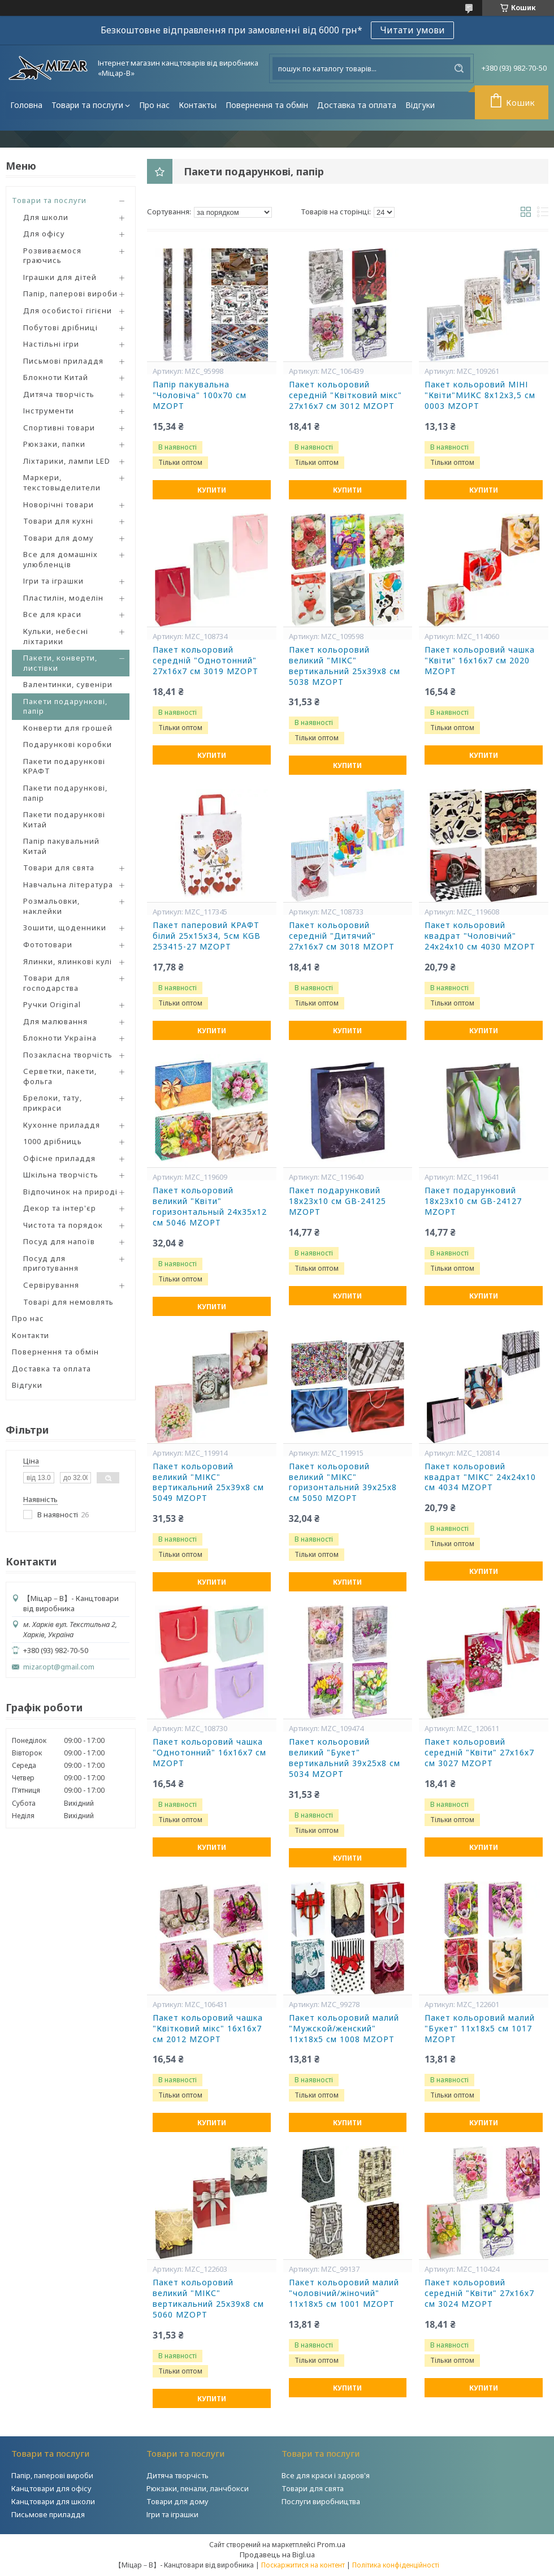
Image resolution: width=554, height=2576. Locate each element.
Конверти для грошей (67, 728)
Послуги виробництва (321, 2501)
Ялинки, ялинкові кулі (67, 961)
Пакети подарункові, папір (65, 706)
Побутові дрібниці (60, 327)
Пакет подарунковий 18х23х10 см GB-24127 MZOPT (473, 1201)
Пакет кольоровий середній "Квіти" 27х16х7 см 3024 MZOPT (479, 2293)
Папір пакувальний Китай (61, 846)
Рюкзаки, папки (54, 444)
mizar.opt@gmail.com (58, 1667)
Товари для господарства (51, 983)
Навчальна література (68, 884)
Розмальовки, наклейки (51, 906)
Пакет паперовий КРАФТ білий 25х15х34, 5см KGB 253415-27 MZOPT (207, 936)
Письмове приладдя (48, 2514)
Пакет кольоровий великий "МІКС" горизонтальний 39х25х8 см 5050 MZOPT (343, 1482)
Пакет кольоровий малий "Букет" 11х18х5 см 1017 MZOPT (480, 2028)
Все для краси (52, 614)
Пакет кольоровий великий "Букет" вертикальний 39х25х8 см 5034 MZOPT (344, 1758)
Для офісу (44, 233)
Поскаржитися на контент (303, 2565)
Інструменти (48, 410)
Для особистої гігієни (67, 310)
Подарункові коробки (67, 744)
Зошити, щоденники (64, 927)
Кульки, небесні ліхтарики (55, 636)
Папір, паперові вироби (70, 293)
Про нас (154, 105)
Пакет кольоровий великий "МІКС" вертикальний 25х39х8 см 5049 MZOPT (208, 1482)
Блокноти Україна (60, 1038)
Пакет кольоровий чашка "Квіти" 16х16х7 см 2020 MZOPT (480, 660)
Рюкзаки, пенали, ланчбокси (197, 2488)
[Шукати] (459, 68)
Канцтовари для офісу (51, 2488)
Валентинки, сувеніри (67, 684)
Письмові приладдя (63, 361)
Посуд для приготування (51, 1263)
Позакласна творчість (67, 1055)
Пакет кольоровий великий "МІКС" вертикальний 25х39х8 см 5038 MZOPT (344, 666)
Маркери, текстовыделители (62, 482)
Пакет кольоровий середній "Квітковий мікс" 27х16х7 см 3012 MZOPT (345, 395)
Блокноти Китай (55, 377)
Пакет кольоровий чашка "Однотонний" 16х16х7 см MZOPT (209, 1752)
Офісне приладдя (59, 1158)
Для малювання (55, 1021)
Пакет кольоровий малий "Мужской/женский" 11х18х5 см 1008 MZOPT (344, 2028)
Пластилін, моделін (63, 598)
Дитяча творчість (58, 394)
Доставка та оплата (356, 105)
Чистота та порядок (63, 1225)
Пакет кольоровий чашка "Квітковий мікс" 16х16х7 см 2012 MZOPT (208, 2028)
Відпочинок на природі (70, 1191)
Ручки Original (52, 1004)
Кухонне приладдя (61, 1125)
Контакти (30, 1335)
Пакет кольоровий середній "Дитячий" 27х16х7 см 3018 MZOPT (342, 936)
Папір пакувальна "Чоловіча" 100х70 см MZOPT (199, 395)
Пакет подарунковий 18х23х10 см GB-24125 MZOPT (337, 1201)
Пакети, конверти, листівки (60, 663)
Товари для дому (58, 538)
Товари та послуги (87, 105)
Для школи (45, 217)
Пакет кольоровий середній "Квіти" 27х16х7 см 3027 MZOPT (479, 1752)
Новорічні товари (58, 504)
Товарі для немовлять (68, 1302)
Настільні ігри (51, 344)
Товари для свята (58, 867)
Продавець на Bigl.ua (277, 2554)
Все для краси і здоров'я (326, 2475)
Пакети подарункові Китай (64, 819)
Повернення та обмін (267, 105)
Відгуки (420, 105)
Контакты (198, 105)
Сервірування (51, 1285)
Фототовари (47, 944)
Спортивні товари (59, 427)
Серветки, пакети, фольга (60, 1076)
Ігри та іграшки (53, 581)
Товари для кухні (58, 521)
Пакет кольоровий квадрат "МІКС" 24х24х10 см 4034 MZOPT (480, 1477)
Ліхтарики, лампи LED (66, 461)
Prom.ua (331, 2544)
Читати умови (412, 30)
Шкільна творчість (60, 1175)
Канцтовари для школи (53, 2501)
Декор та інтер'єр (59, 1208)
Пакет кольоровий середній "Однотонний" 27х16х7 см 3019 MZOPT (205, 660)
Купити (211, 490)
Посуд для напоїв (59, 1241)
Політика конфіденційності (395, 2565)
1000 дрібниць (52, 1141)
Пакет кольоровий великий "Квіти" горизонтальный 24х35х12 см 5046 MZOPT (210, 1206)
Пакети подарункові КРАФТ (64, 766)
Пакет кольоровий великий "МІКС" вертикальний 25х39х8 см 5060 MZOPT (208, 2298)
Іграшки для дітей (60, 277)
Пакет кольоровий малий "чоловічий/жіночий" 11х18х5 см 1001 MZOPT (344, 2293)
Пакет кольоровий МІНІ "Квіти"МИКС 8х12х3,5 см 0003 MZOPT (480, 395)
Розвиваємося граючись (52, 255)
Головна (26, 105)
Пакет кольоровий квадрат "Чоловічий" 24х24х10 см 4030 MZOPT (480, 936)
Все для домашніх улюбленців (60, 559)
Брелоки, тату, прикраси (52, 1103)
